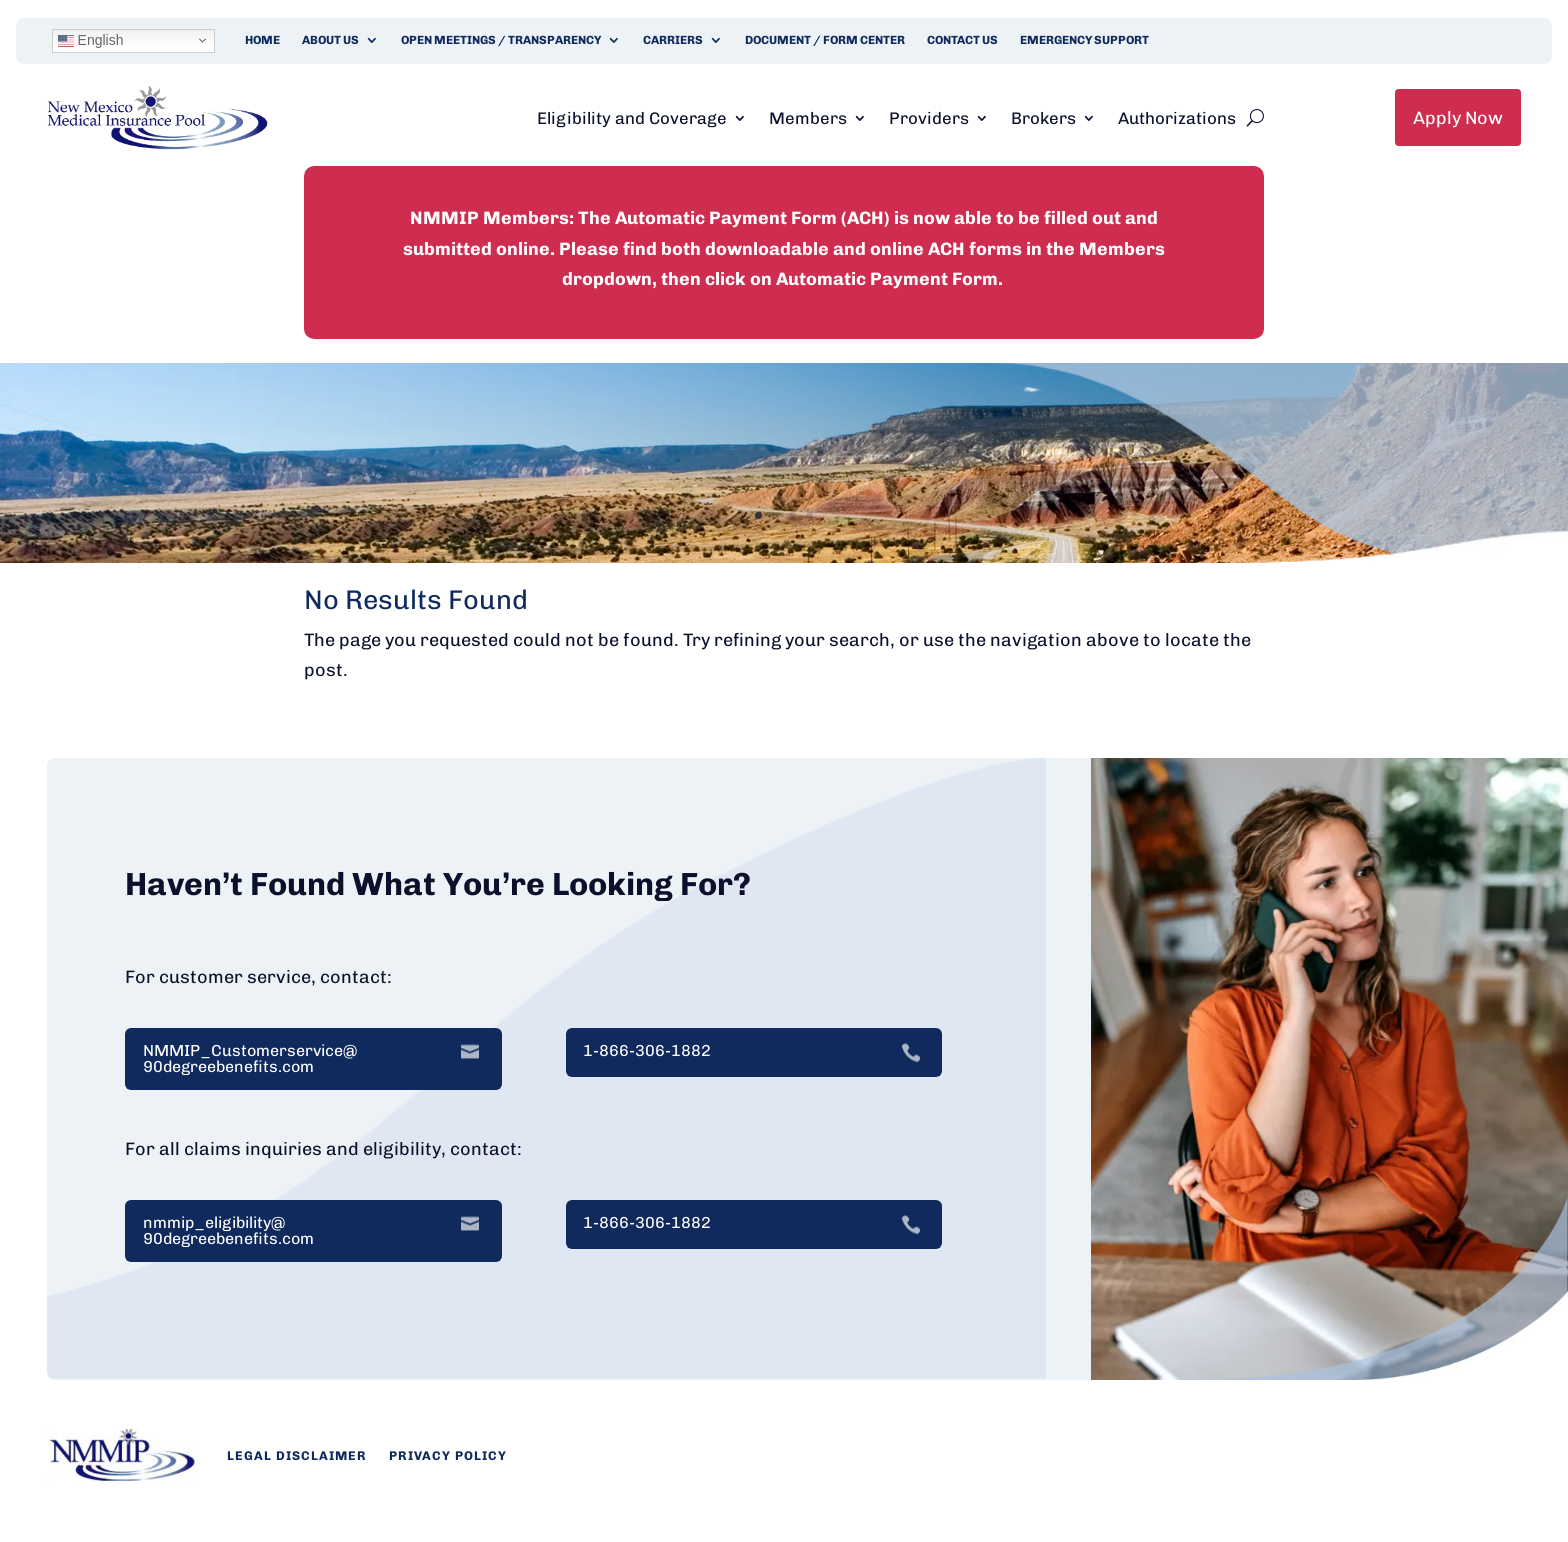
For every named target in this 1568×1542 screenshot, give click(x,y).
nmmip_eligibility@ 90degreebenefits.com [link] (228, 1231)
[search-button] (1255, 118)
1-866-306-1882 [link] (647, 1051)
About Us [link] (330, 40)
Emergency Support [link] (1084, 40)
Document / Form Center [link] (825, 40)
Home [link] (262, 40)
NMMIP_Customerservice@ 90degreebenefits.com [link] (250, 1059)
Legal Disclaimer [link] (297, 1455)
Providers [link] (929, 118)
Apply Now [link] (1458, 118)
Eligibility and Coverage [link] (632, 118)
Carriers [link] (673, 40)
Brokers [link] (1043, 118)
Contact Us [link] (962, 40)
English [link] (91, 40)
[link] (157, 144)
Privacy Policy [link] (448, 1455)
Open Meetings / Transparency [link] (501, 40)
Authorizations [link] (1177, 118)
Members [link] (808, 118)
